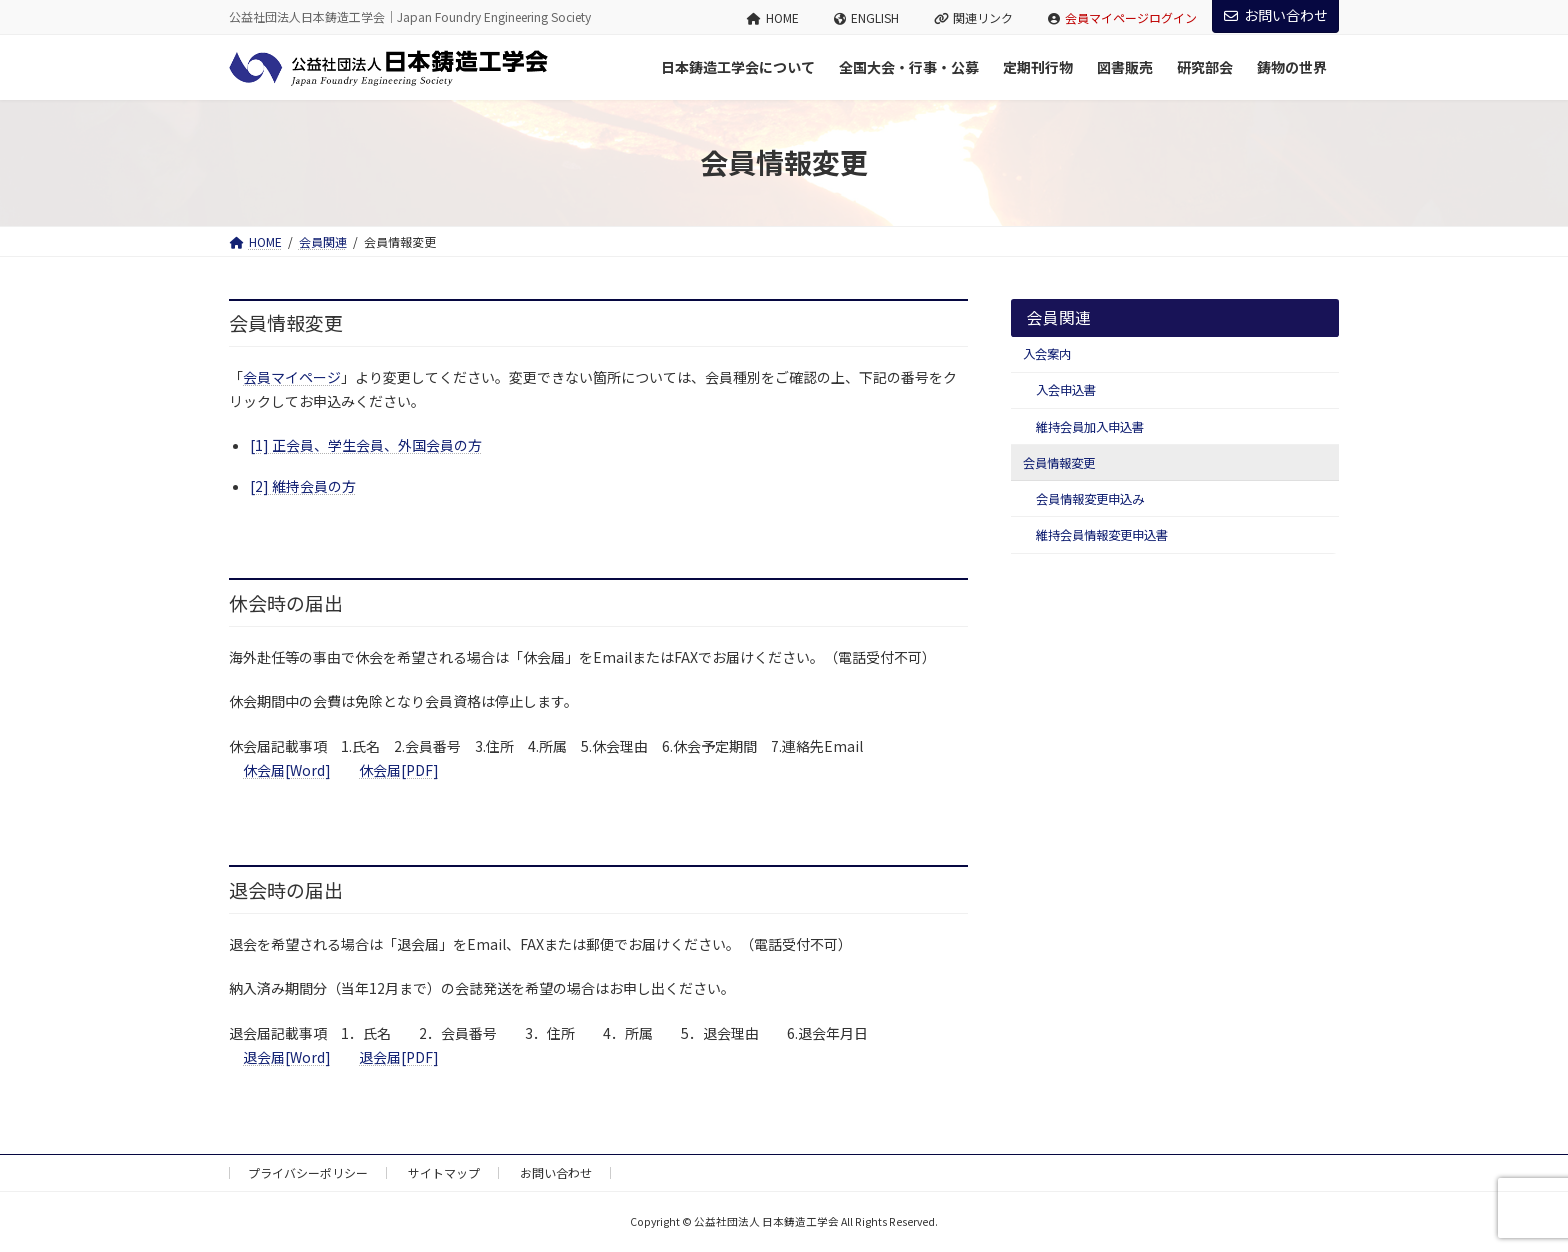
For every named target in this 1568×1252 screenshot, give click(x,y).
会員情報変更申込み (1090, 499)
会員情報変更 (1059, 463)
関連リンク (974, 17)
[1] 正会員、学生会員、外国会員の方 (366, 445)
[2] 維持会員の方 (303, 486)
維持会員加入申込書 (1090, 427)
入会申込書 (1066, 390)
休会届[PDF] (399, 770)
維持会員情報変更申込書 (1102, 535)
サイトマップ (444, 1172)
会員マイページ (292, 377)
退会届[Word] (287, 1057)
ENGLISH (866, 17)
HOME (773, 17)
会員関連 (1059, 317)
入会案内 (1047, 354)
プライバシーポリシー (308, 1172)
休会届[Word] (287, 770)
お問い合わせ (1276, 15)
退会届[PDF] (399, 1057)
